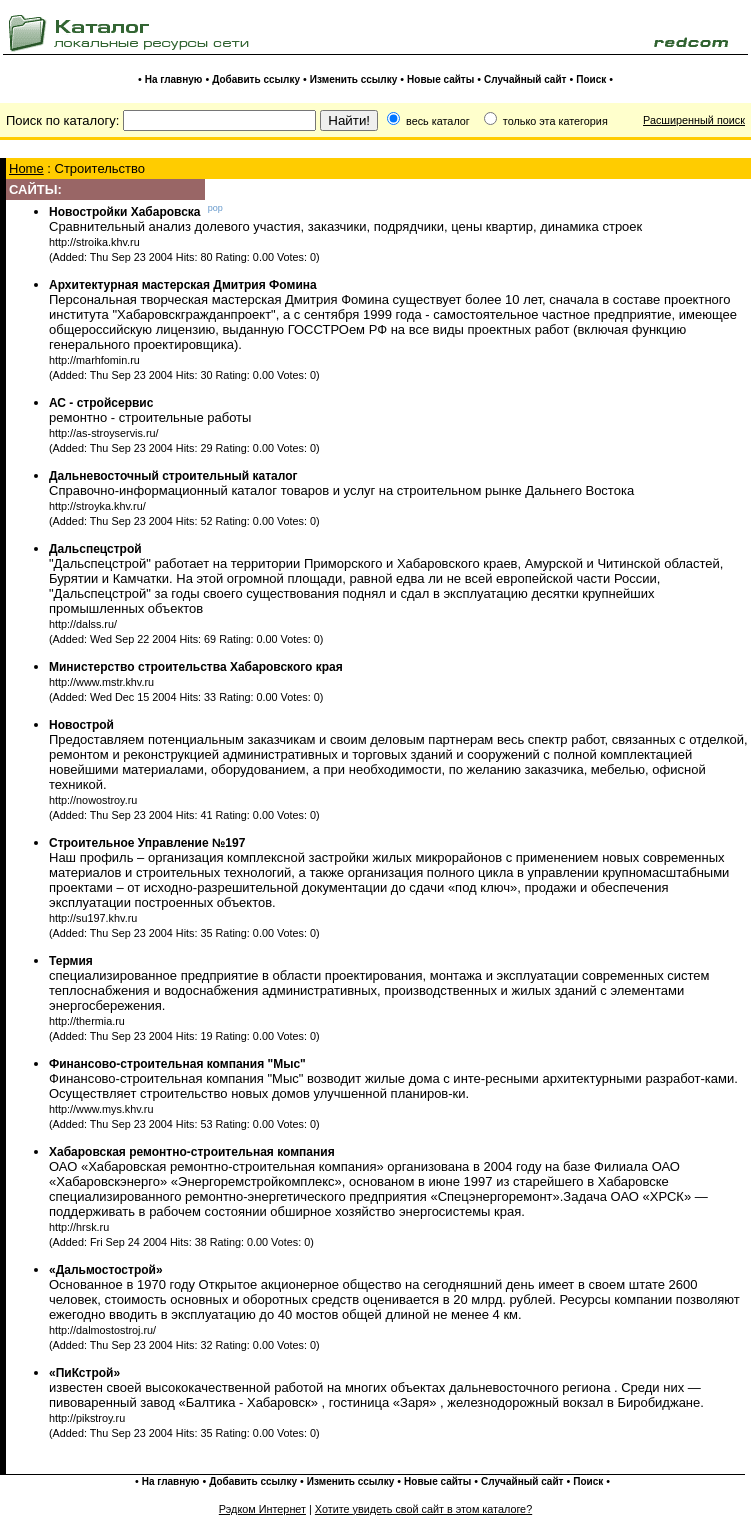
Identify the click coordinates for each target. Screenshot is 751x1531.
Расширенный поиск (694, 120)
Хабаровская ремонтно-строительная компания (192, 1152)
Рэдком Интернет (262, 1509)
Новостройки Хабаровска (125, 212)
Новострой (81, 725)
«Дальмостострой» (106, 1270)
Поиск (591, 79)
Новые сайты (440, 79)
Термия (71, 961)
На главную (174, 79)
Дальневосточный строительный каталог (173, 476)
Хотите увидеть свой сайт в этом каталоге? (423, 1509)
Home (26, 168)
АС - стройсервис (101, 403)
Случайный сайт (525, 79)
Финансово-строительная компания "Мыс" (177, 1064)
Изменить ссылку (353, 79)
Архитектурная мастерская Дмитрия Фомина (183, 285)
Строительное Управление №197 (147, 843)
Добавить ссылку (256, 79)
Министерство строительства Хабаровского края (196, 667)
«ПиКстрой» (84, 1373)
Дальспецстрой (95, 549)
